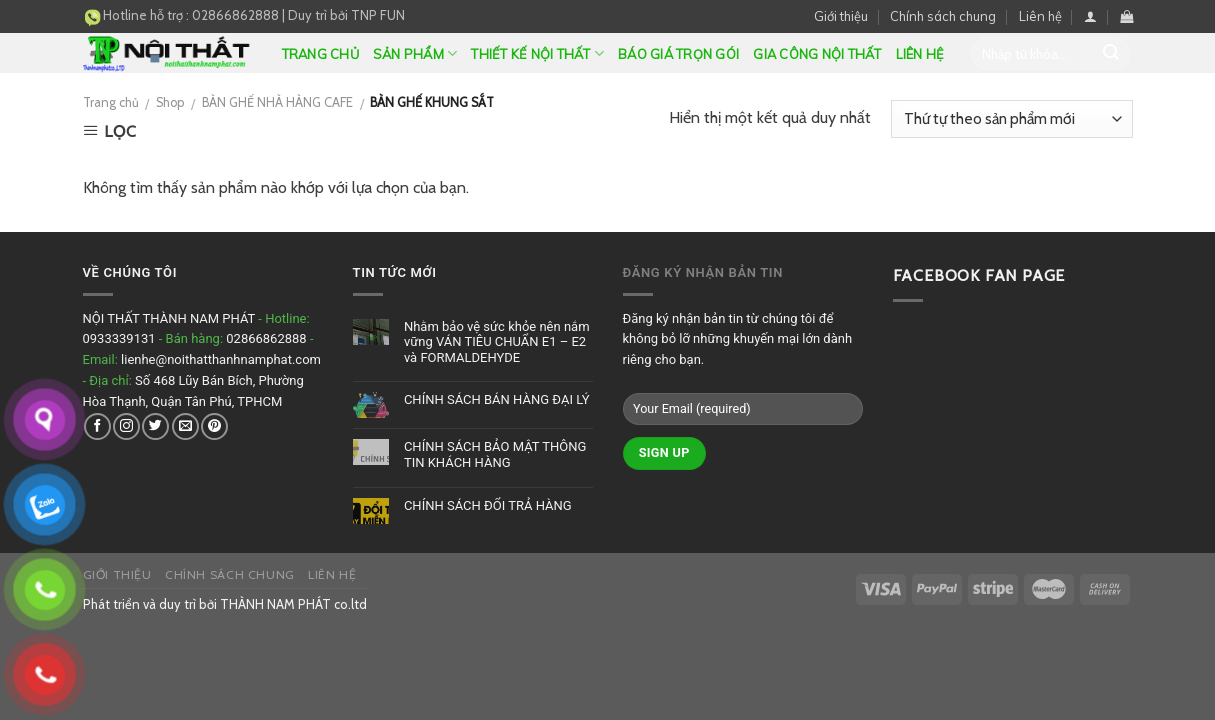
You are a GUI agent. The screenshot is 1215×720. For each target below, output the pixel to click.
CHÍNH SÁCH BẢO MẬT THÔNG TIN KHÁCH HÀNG (495, 454)
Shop (170, 102)
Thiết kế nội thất (537, 53)
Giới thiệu (841, 16)
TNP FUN (378, 15)
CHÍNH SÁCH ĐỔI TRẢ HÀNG (488, 505)
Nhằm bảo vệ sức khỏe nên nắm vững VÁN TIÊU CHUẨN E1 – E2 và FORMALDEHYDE (497, 342)
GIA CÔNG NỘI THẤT (817, 54)
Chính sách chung (943, 16)
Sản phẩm (415, 53)
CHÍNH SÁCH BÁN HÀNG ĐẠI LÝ (497, 399)
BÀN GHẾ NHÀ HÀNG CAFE (277, 102)
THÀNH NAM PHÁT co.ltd (293, 604)
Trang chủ (320, 54)
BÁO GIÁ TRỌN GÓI (678, 54)
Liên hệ (1040, 16)
